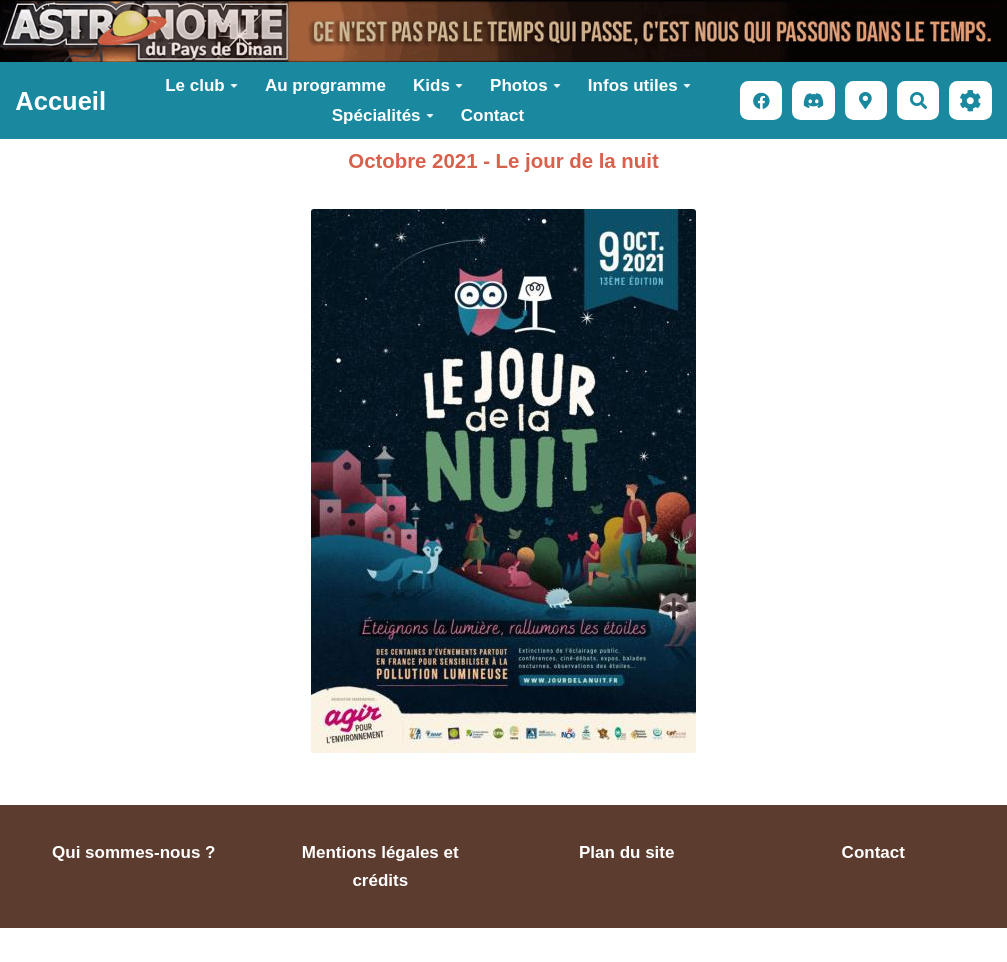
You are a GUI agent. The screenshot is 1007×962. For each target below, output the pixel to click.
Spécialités (383, 115)
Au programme (325, 85)
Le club (201, 85)
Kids (438, 85)
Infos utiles (639, 85)
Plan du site (626, 852)
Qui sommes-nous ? (133, 852)
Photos (525, 85)
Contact (492, 115)
